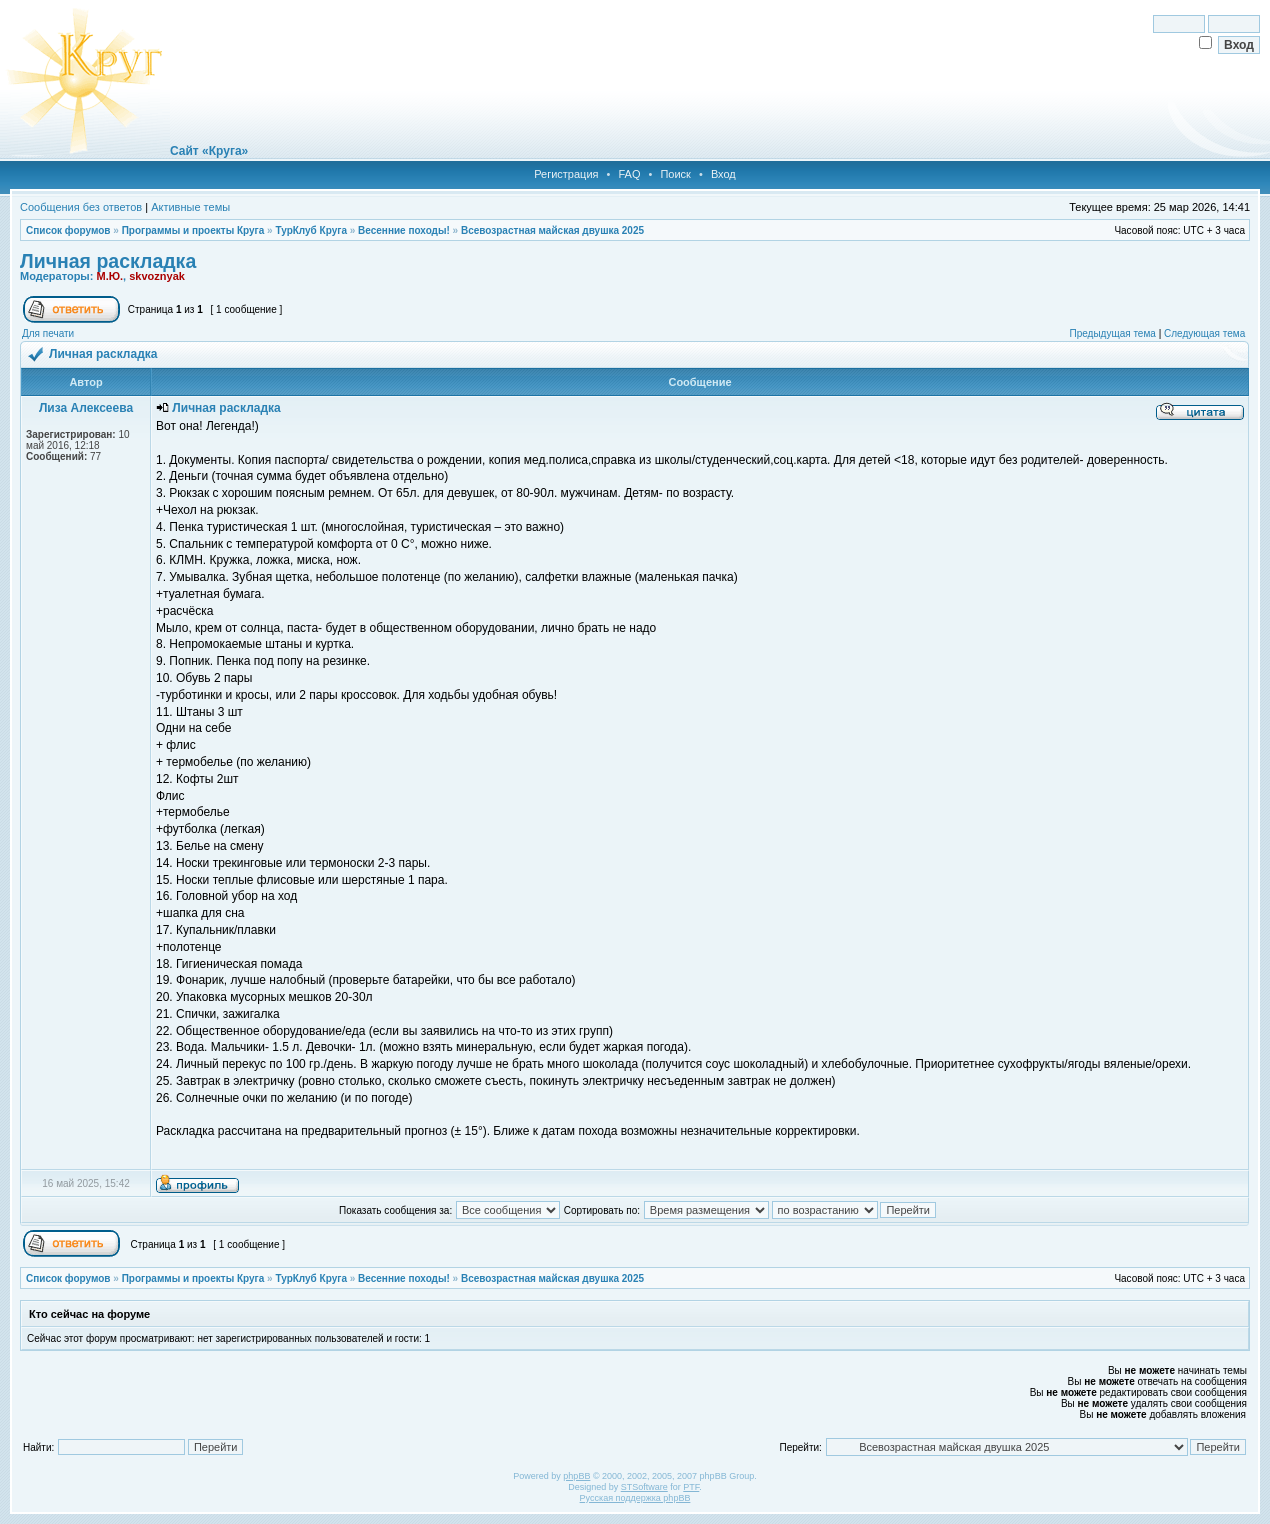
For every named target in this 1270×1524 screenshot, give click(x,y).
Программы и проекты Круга (193, 230)
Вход (723, 174)
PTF (691, 1487)
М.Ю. (109, 276)
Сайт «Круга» (209, 151)
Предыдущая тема (1112, 333)
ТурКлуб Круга (310, 230)
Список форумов (68, 230)
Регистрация (566, 174)
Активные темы (190, 207)
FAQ (629, 174)
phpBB (576, 1476)
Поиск (675, 174)
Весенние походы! (404, 230)
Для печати (48, 333)
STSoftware (644, 1487)
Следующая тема (1204, 333)
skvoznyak (157, 276)
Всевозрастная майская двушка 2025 (552, 230)
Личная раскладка (108, 261)
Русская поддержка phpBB (635, 1498)
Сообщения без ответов (81, 207)
